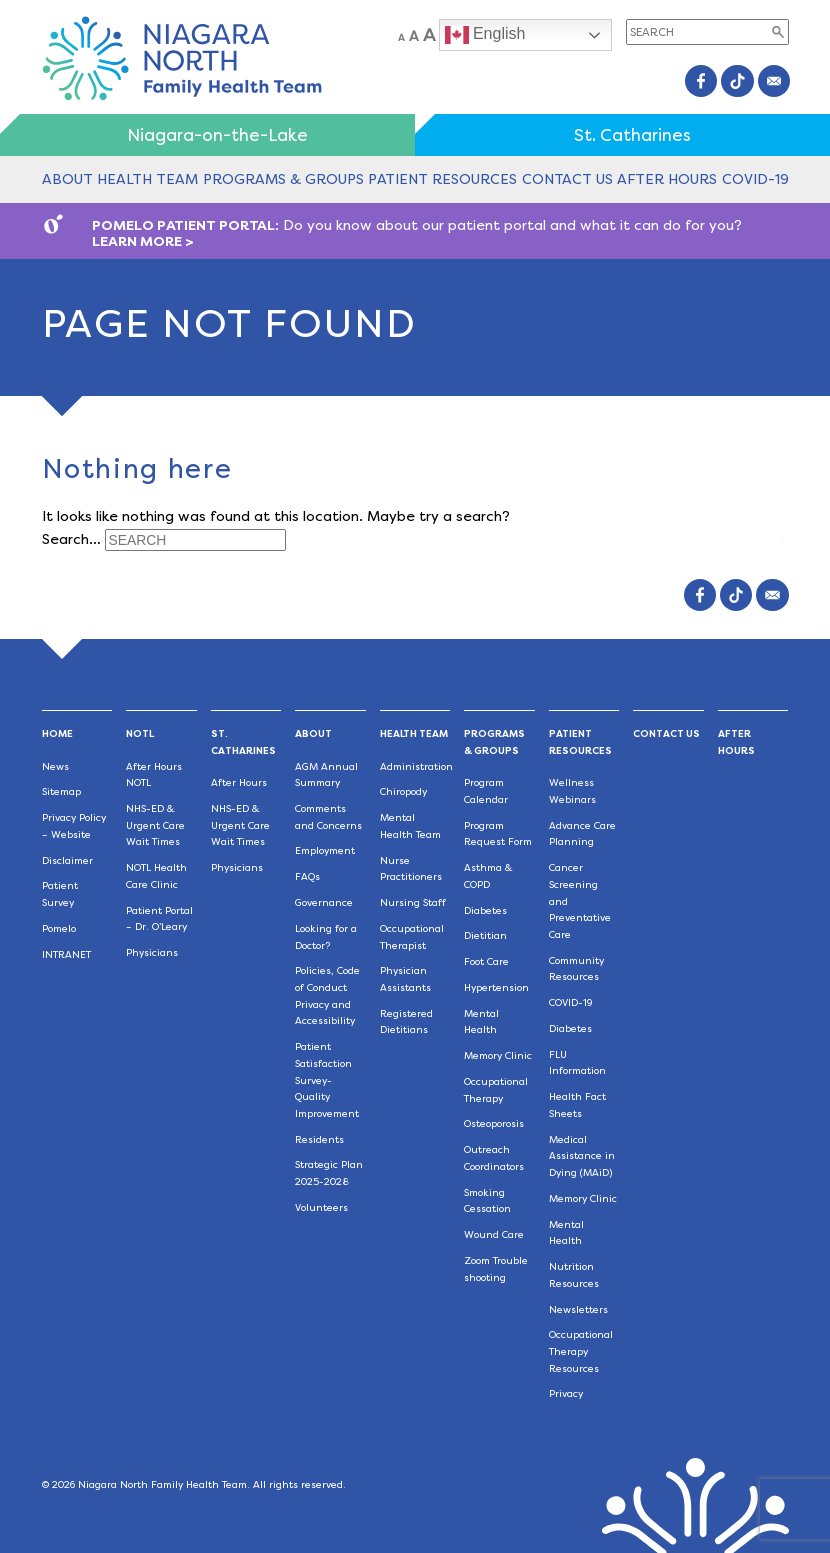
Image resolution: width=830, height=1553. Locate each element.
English (485, 35)
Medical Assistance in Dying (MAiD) (582, 1156)
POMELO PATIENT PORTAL (183, 225)
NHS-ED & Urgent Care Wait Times (155, 825)
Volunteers (321, 1207)
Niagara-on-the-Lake (217, 135)
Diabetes (485, 910)
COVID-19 (755, 179)
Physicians (152, 952)
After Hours (667, 179)
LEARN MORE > (143, 241)
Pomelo (59, 928)
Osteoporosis (494, 1123)
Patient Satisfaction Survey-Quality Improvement (327, 1080)
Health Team (147, 179)
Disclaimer (67, 860)
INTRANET (66, 954)
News (55, 766)
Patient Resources (442, 179)
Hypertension (496, 987)
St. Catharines (632, 135)
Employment (325, 850)
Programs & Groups (283, 179)
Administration (416, 766)
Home (57, 733)
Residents (319, 1139)
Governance (324, 902)
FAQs (307, 876)
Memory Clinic (498, 1055)
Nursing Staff (413, 902)
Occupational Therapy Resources (581, 1351)
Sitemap (61, 791)
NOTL (140, 733)
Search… (71, 538)
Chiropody (403, 791)
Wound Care (494, 1234)
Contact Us (567, 179)
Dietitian (485, 935)
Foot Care (486, 961)
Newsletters (578, 1309)
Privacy (566, 1393)
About (67, 179)
